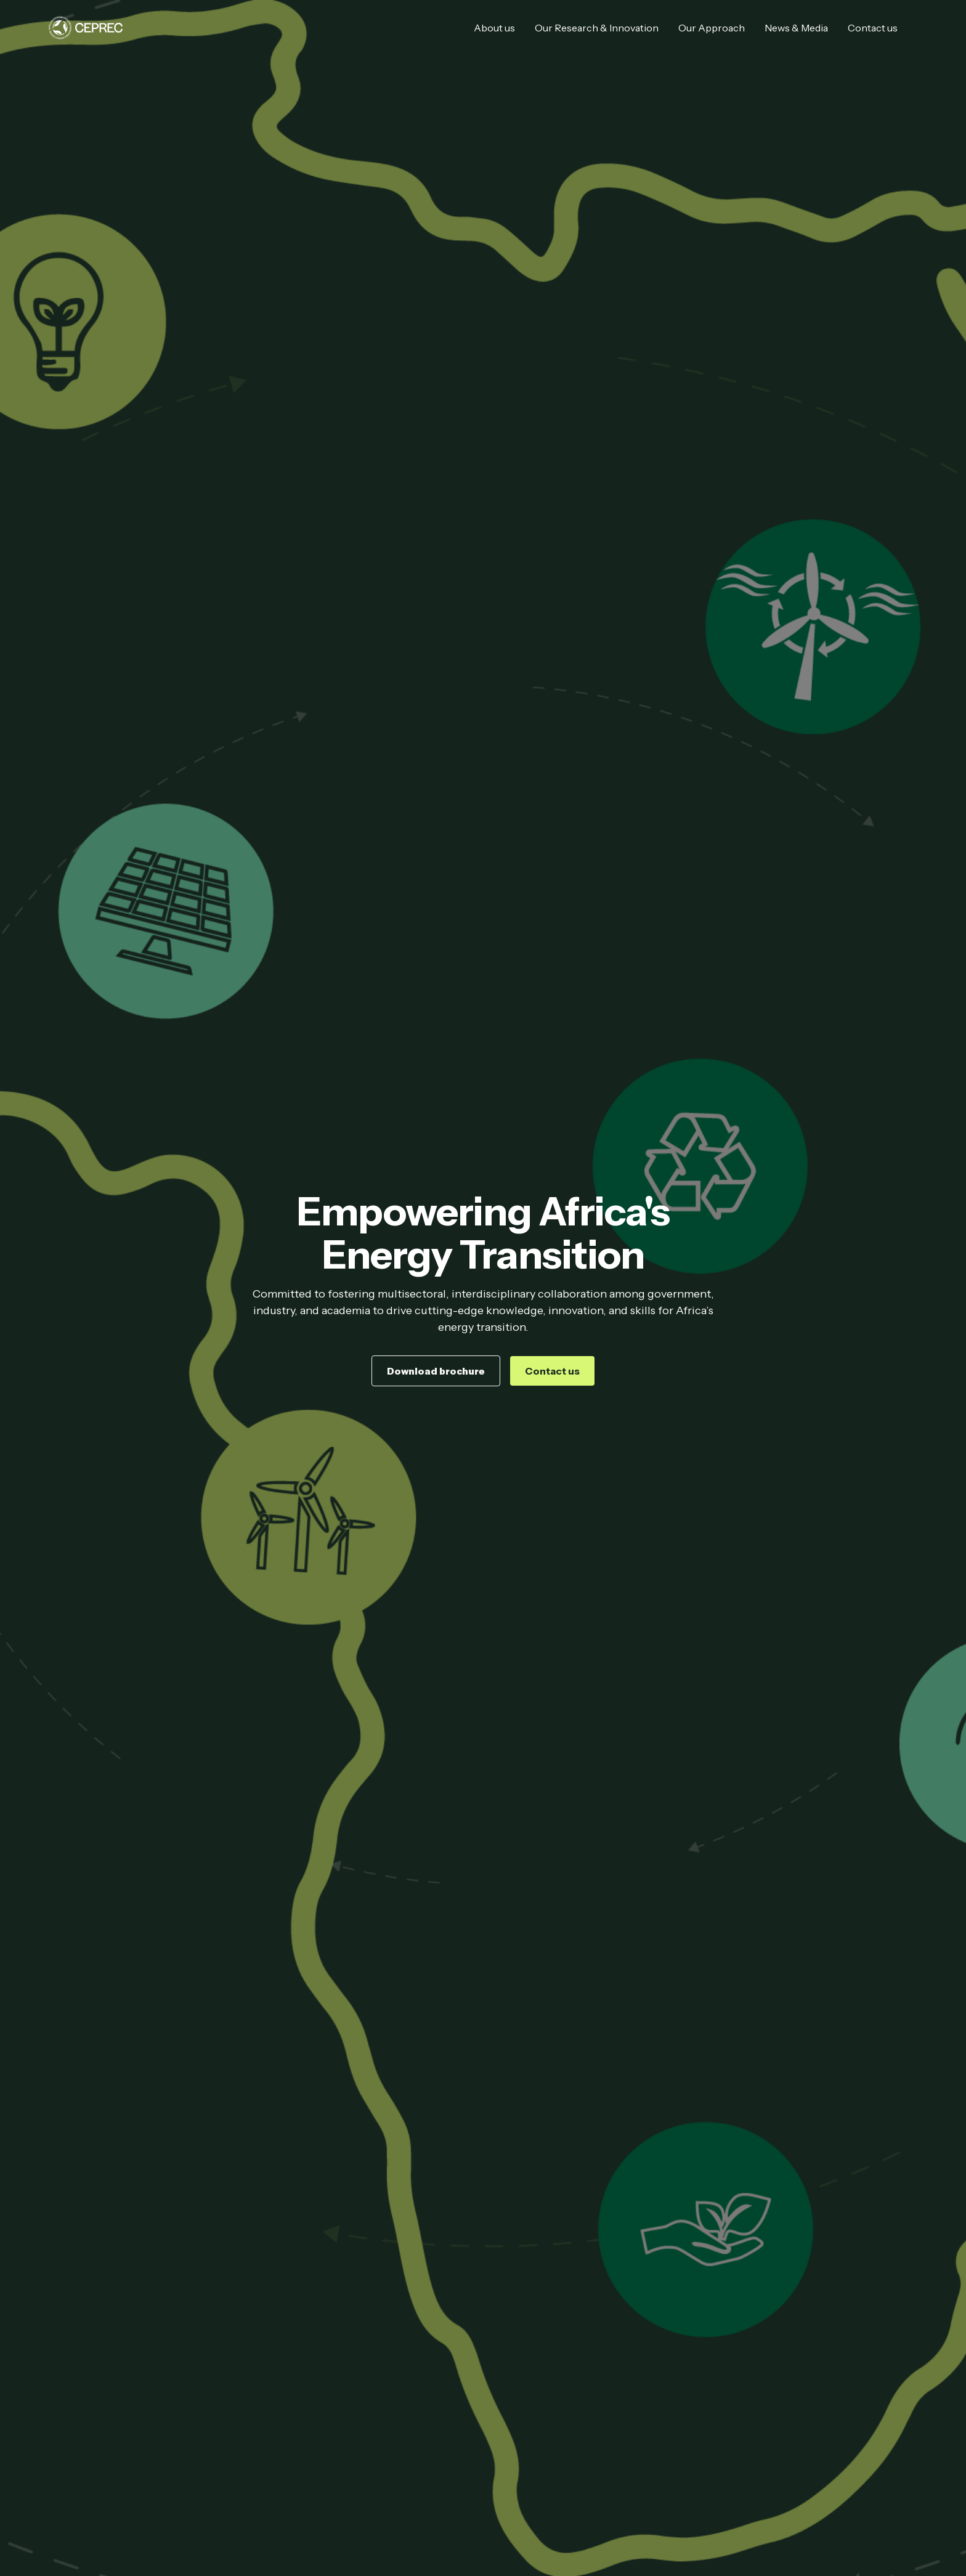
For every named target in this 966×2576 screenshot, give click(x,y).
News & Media (796, 28)
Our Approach (711, 28)
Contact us (873, 28)
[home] (86, 27)
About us (494, 28)
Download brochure (436, 1371)
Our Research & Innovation (597, 28)
